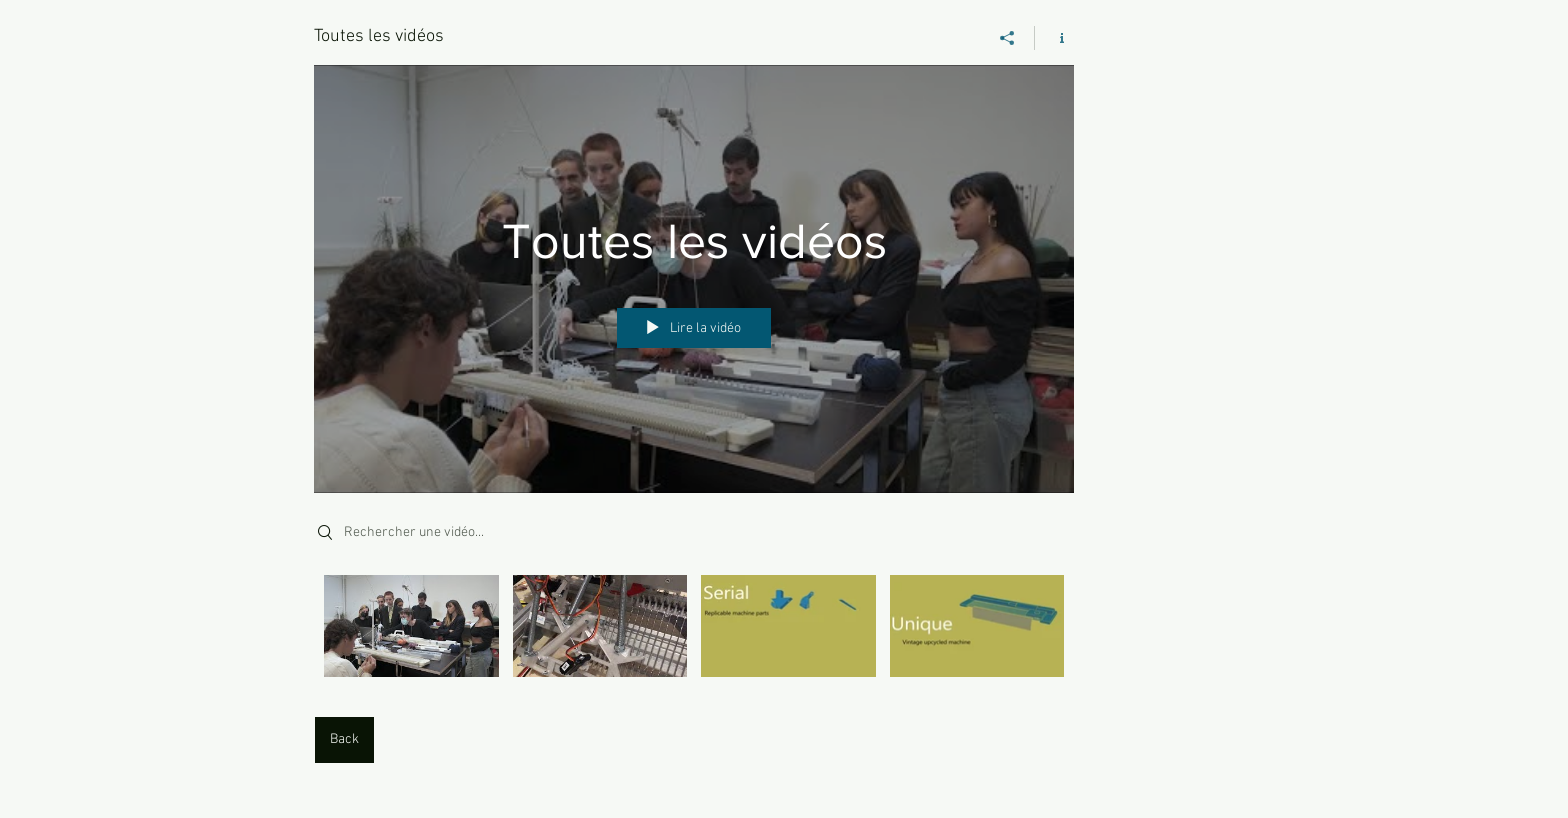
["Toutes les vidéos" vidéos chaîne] (694, 631)
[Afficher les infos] (1054, 38)
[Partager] (1007, 38)
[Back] (344, 740)
